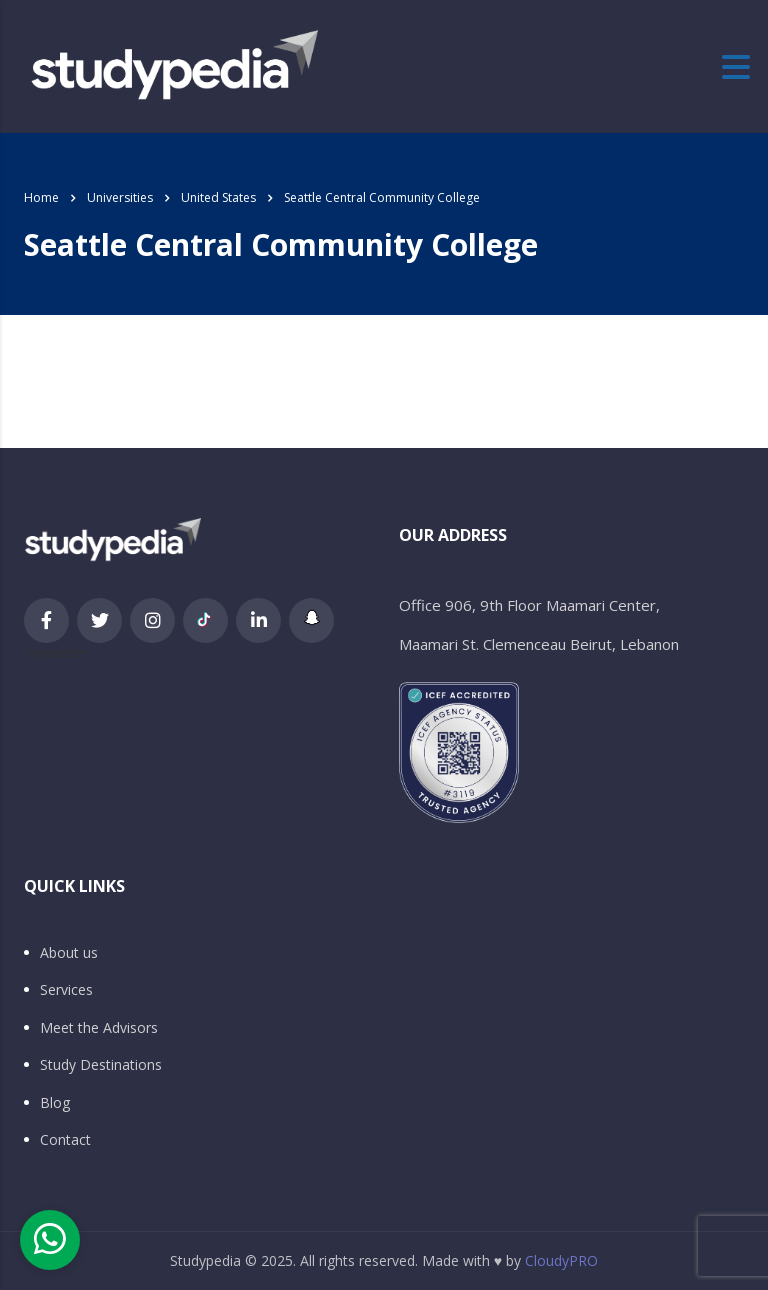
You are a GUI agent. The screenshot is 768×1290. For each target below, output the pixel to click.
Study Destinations (101, 1065)
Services (66, 990)
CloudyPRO (561, 1260)
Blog (55, 1103)
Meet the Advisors (99, 1028)
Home (41, 197)
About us (69, 953)
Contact (65, 1140)
